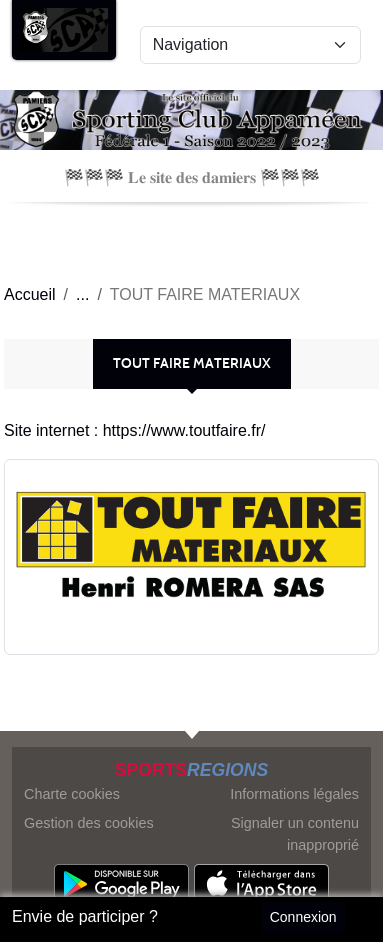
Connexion (303, 917)
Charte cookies (72, 794)
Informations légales (294, 794)
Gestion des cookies (89, 823)
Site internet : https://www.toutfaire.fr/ (134, 430)
